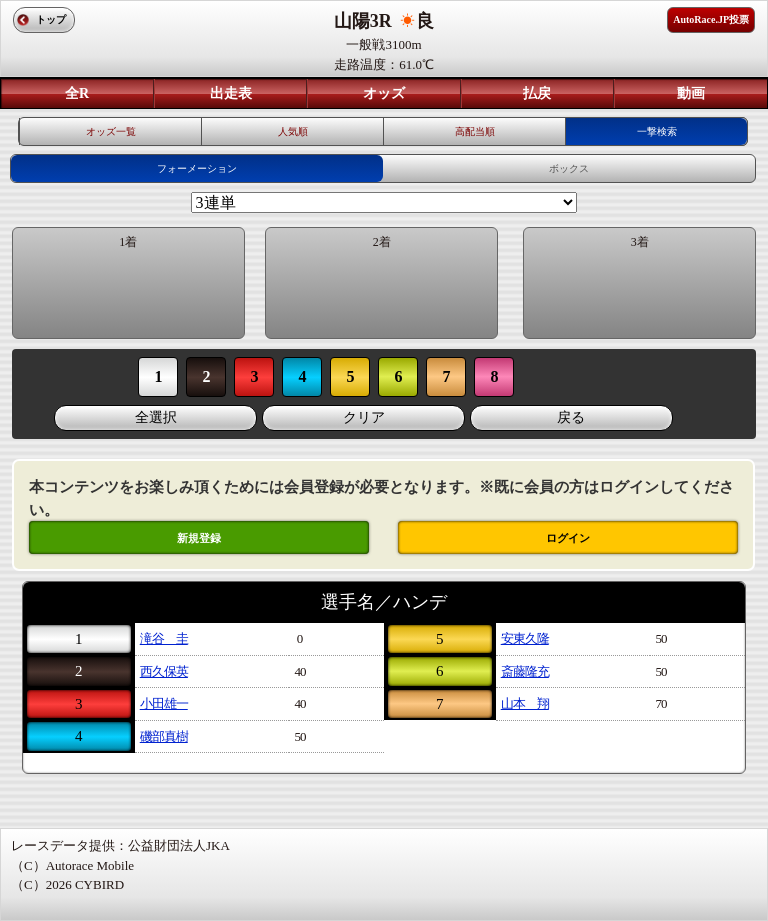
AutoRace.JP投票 (711, 19)
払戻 (537, 93)
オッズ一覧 (111, 131)
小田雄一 (164, 703)
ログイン (568, 538)
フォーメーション (197, 168)
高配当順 (475, 131)
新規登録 (199, 538)
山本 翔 (525, 703)
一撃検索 (657, 131)
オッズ (384, 93)
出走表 (231, 93)
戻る (571, 417)
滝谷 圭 (164, 638)
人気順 (293, 131)
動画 (691, 93)
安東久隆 (525, 638)
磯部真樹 (164, 736)
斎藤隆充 (525, 671)
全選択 (156, 417)
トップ (51, 19)
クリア (364, 417)
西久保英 (164, 671)
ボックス (569, 168)
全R (77, 93)
